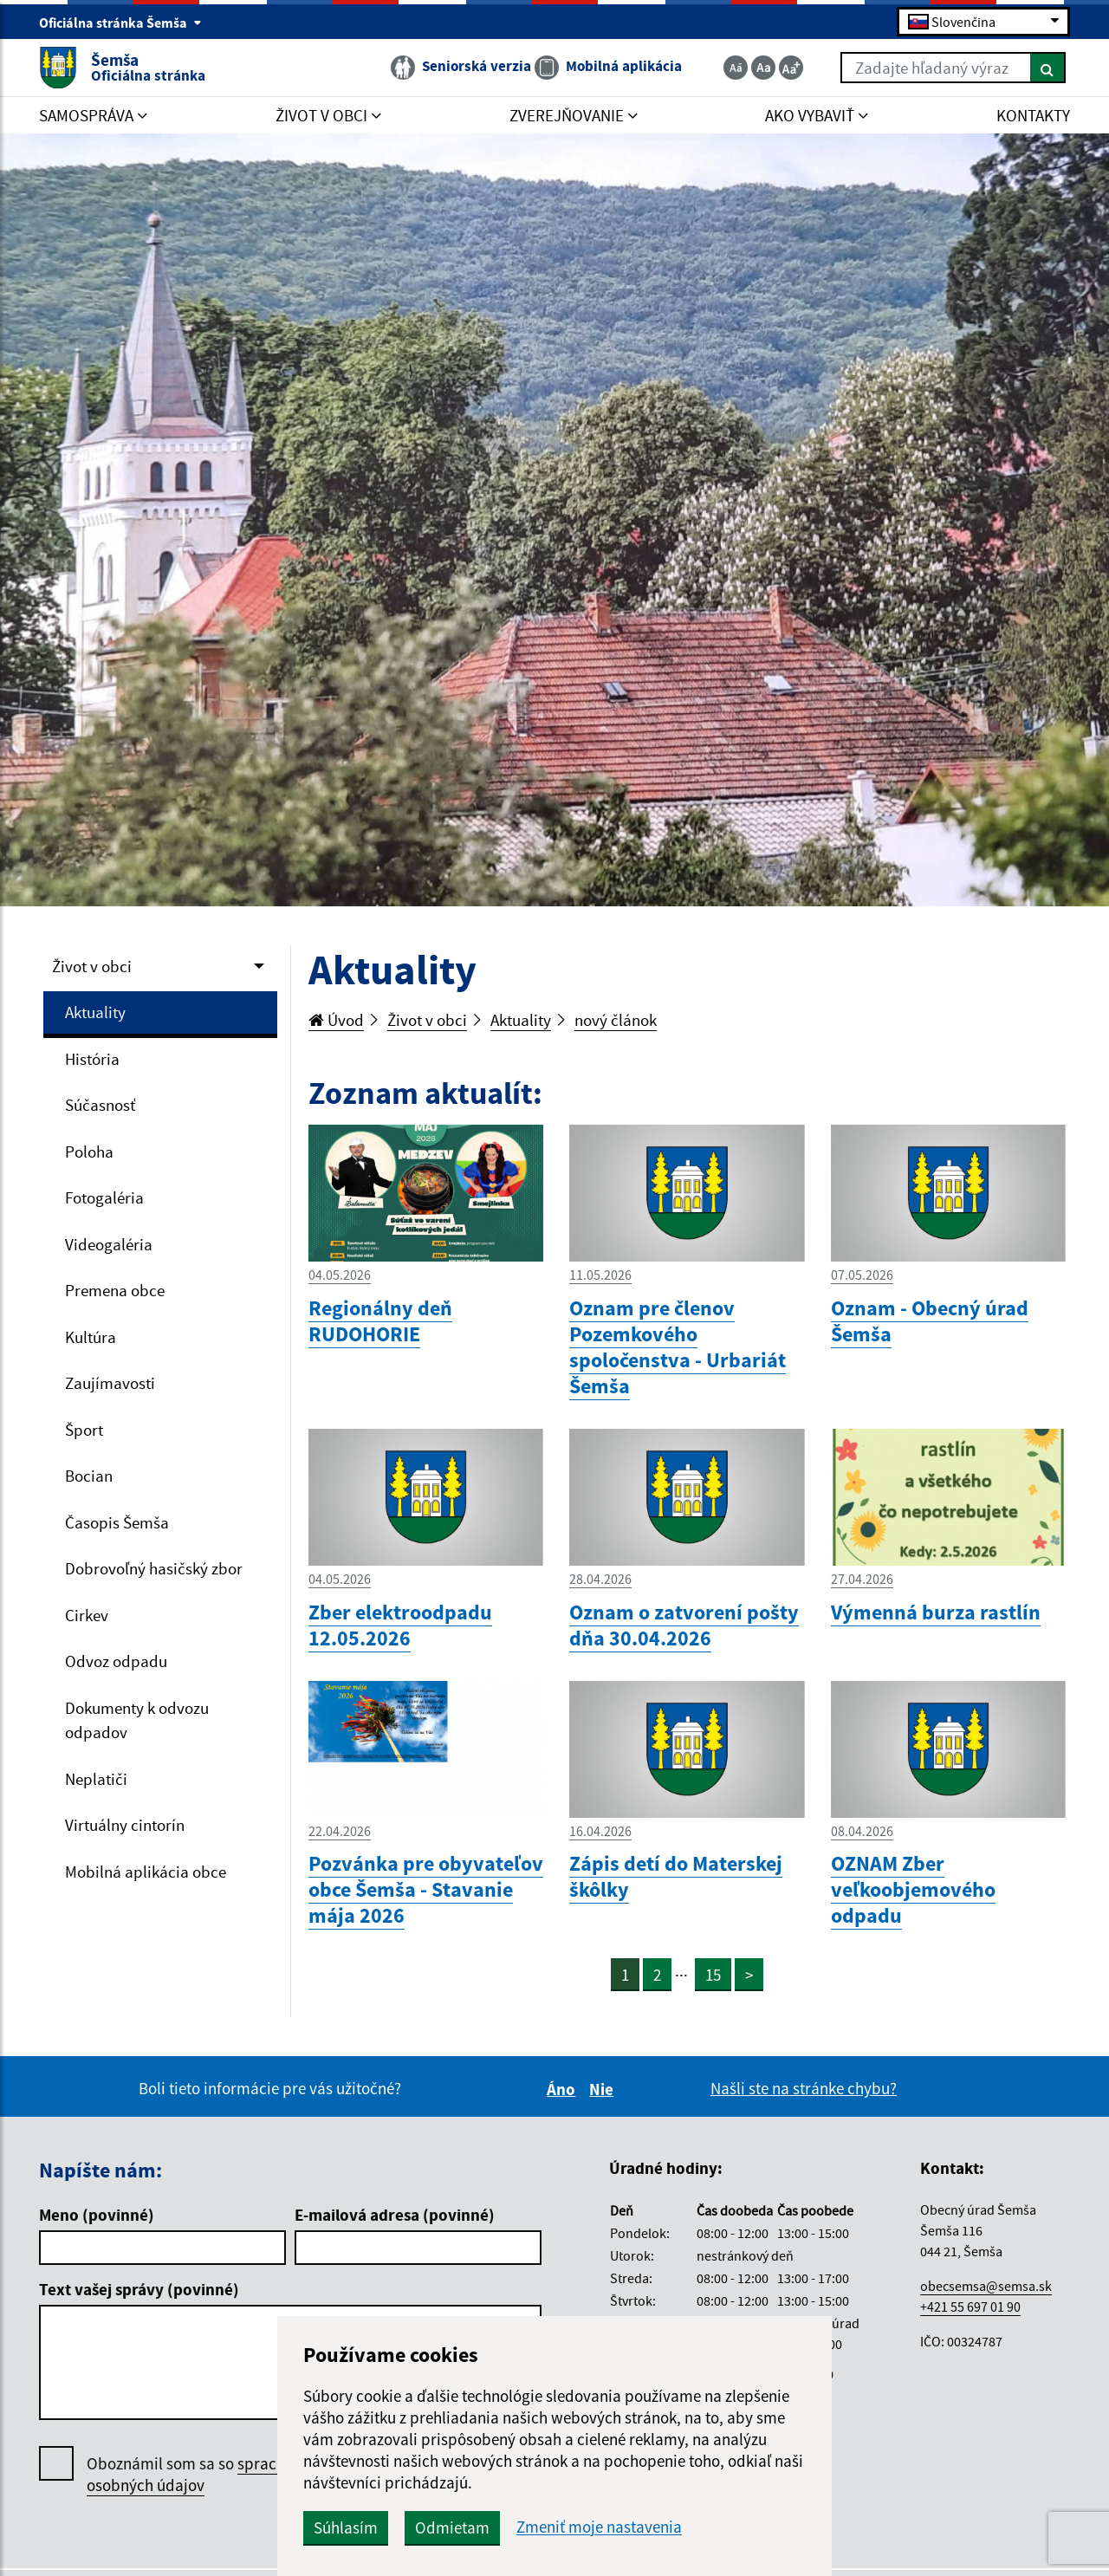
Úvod (336, 1019)
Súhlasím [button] (346, 2527)
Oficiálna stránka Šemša (120, 22)
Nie (604, 2089)
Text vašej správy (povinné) (139, 2289)
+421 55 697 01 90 (970, 2306)
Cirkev (86, 1615)
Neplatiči (96, 1778)
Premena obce (115, 1290)
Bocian (89, 1475)
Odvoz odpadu (116, 1661)
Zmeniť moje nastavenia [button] (599, 2527)
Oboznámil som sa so (207, 2474)
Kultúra (90, 1337)
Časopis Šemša (117, 1522)
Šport (84, 1429)
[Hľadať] (1048, 67)
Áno (563, 2089)
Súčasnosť (100, 1104)
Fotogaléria (104, 1197)
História (92, 1058)
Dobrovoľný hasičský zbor (154, 1568)
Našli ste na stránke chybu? (803, 2088)
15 (713, 1974)
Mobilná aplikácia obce (145, 1871)
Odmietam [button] (452, 2527)
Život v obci (92, 966)
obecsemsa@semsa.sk (986, 2285)
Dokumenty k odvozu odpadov (137, 1720)
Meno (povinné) (96, 2214)
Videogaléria (108, 1244)
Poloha (89, 1151)
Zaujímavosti (110, 1382)
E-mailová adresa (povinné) (395, 2214)
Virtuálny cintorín (125, 1824)
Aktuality (95, 1012)
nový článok (615, 1019)
